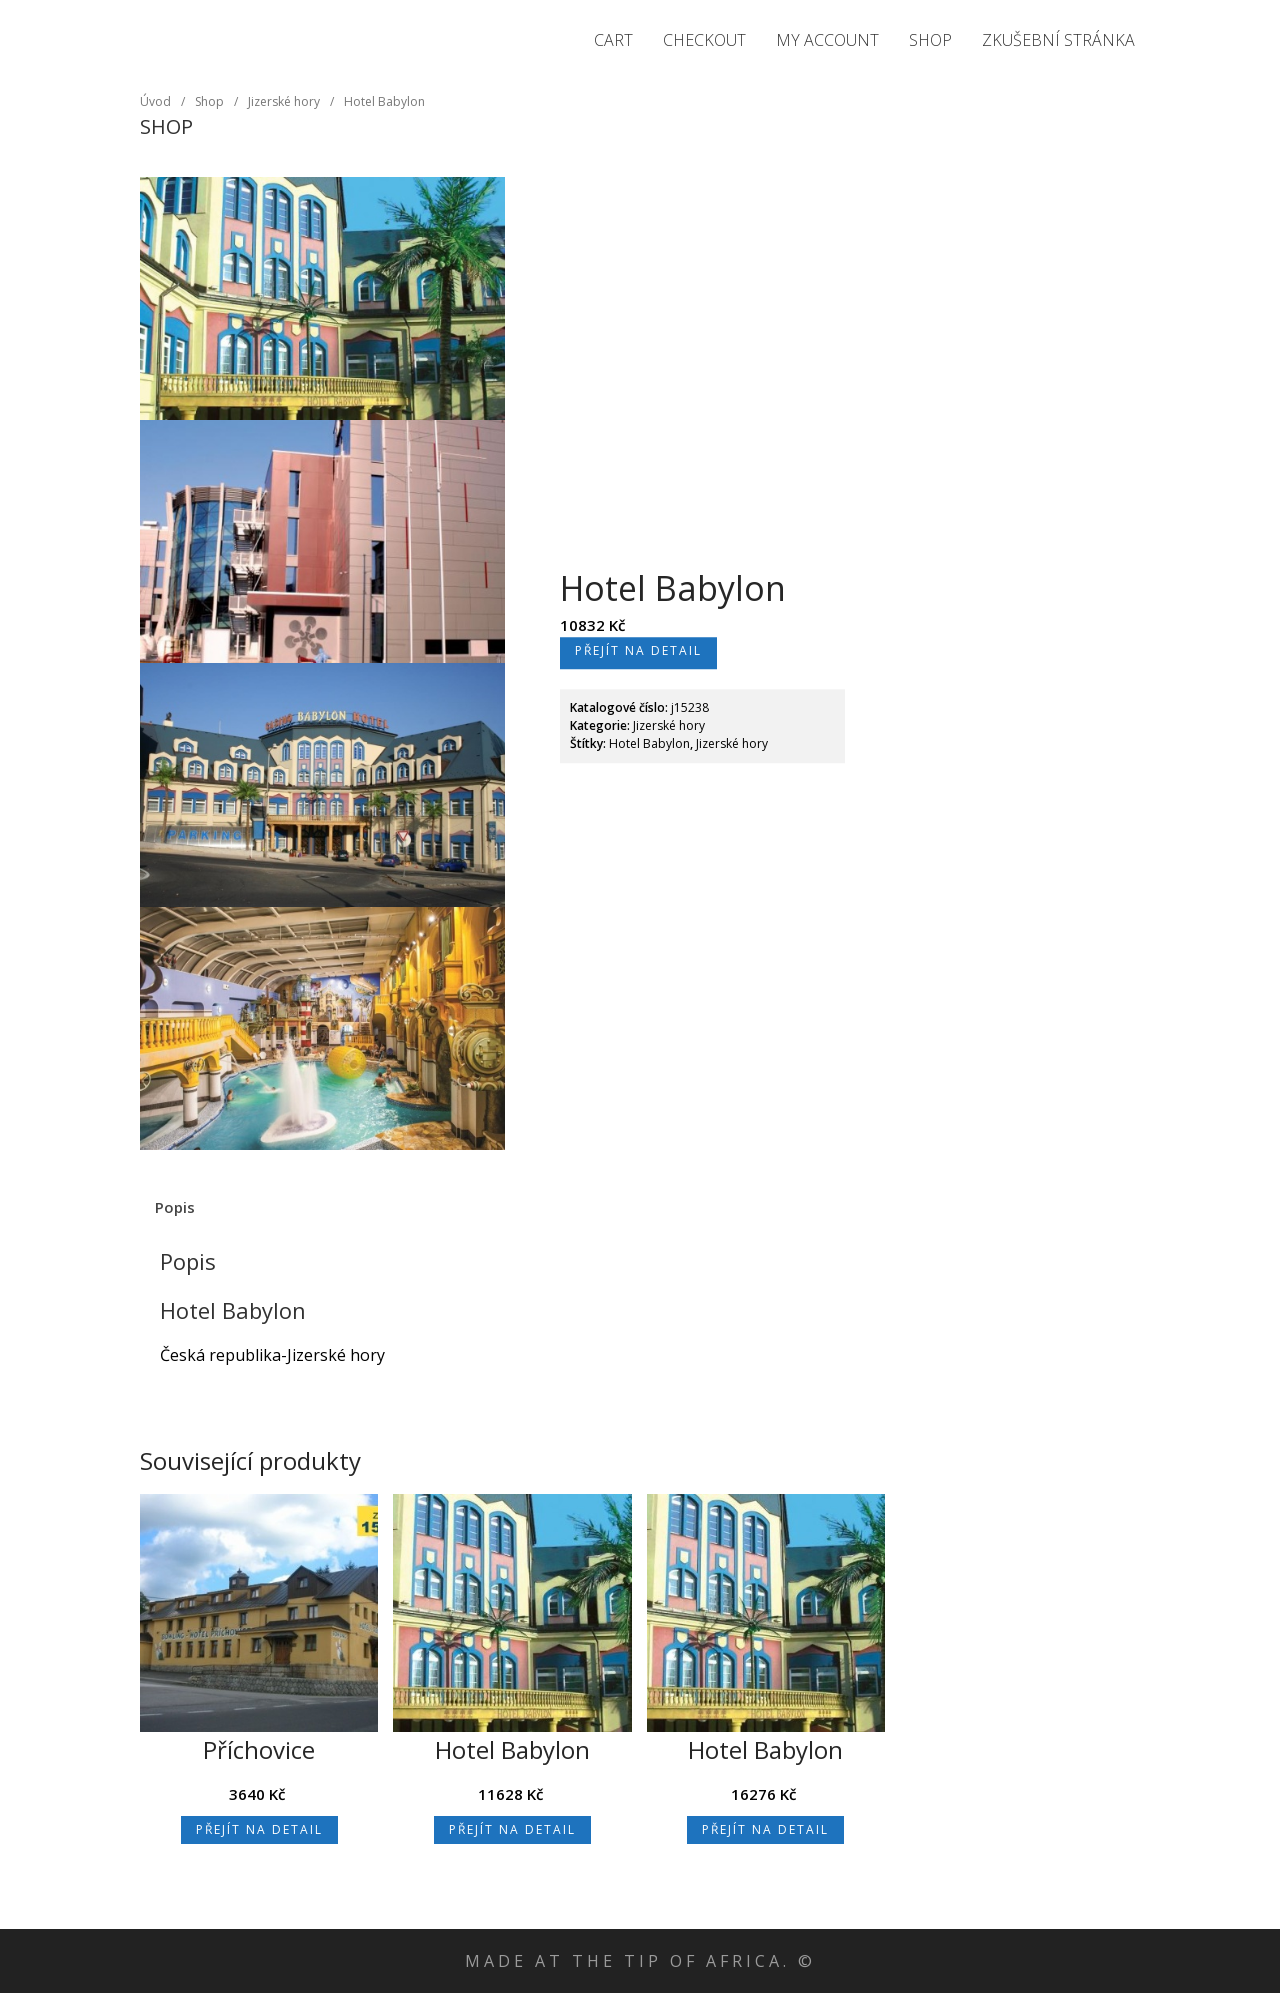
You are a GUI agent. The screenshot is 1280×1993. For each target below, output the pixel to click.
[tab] (175, 1207)
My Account (827, 40)
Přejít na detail (638, 650)
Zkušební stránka (1058, 40)
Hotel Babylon (384, 101)
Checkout (704, 40)
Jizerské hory (188, 31)
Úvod (155, 101)
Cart (613, 40)
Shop (930, 40)
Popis (175, 1207)
